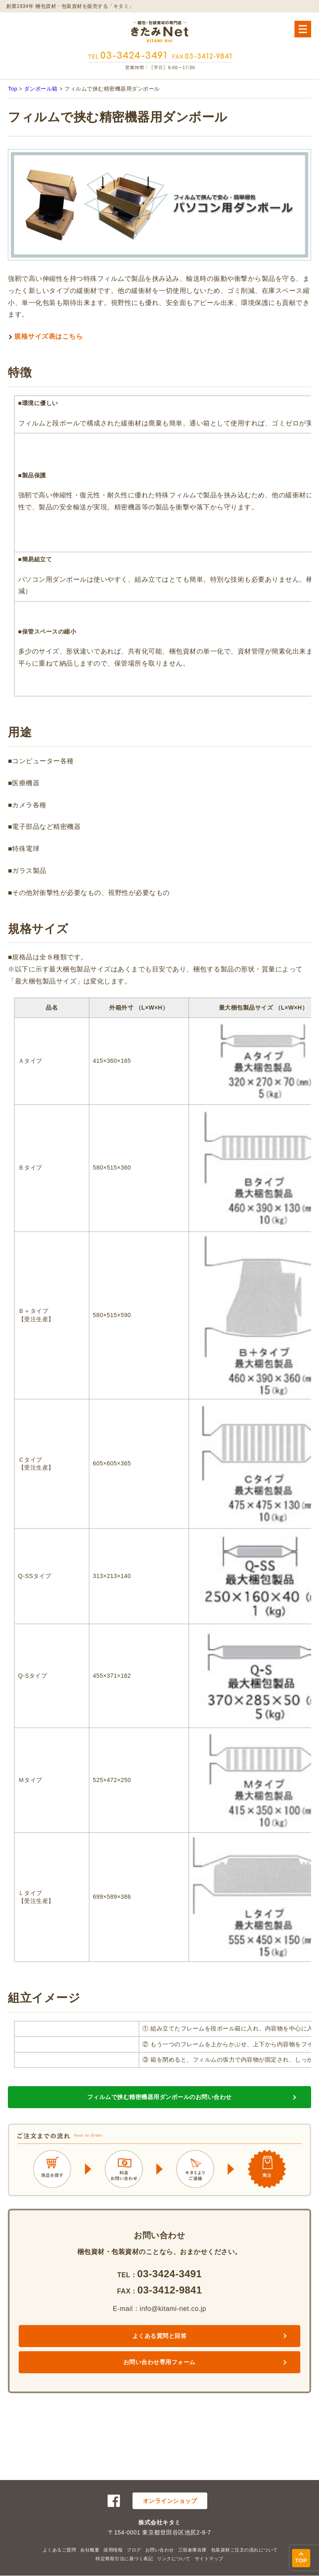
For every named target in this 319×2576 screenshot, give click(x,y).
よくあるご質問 (59, 2549)
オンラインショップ (170, 2500)
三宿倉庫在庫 (192, 2549)
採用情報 (113, 2549)
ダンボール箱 (41, 89)
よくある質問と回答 (160, 2336)
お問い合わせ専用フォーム (159, 2362)
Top (12, 89)
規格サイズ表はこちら (48, 336)
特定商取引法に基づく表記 (124, 2558)
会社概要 (89, 2549)
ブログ (134, 2549)
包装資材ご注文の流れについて (244, 2549)
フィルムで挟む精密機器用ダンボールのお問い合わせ (159, 2097)
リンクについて (174, 2558)
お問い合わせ (159, 2549)
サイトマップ (209, 2558)
